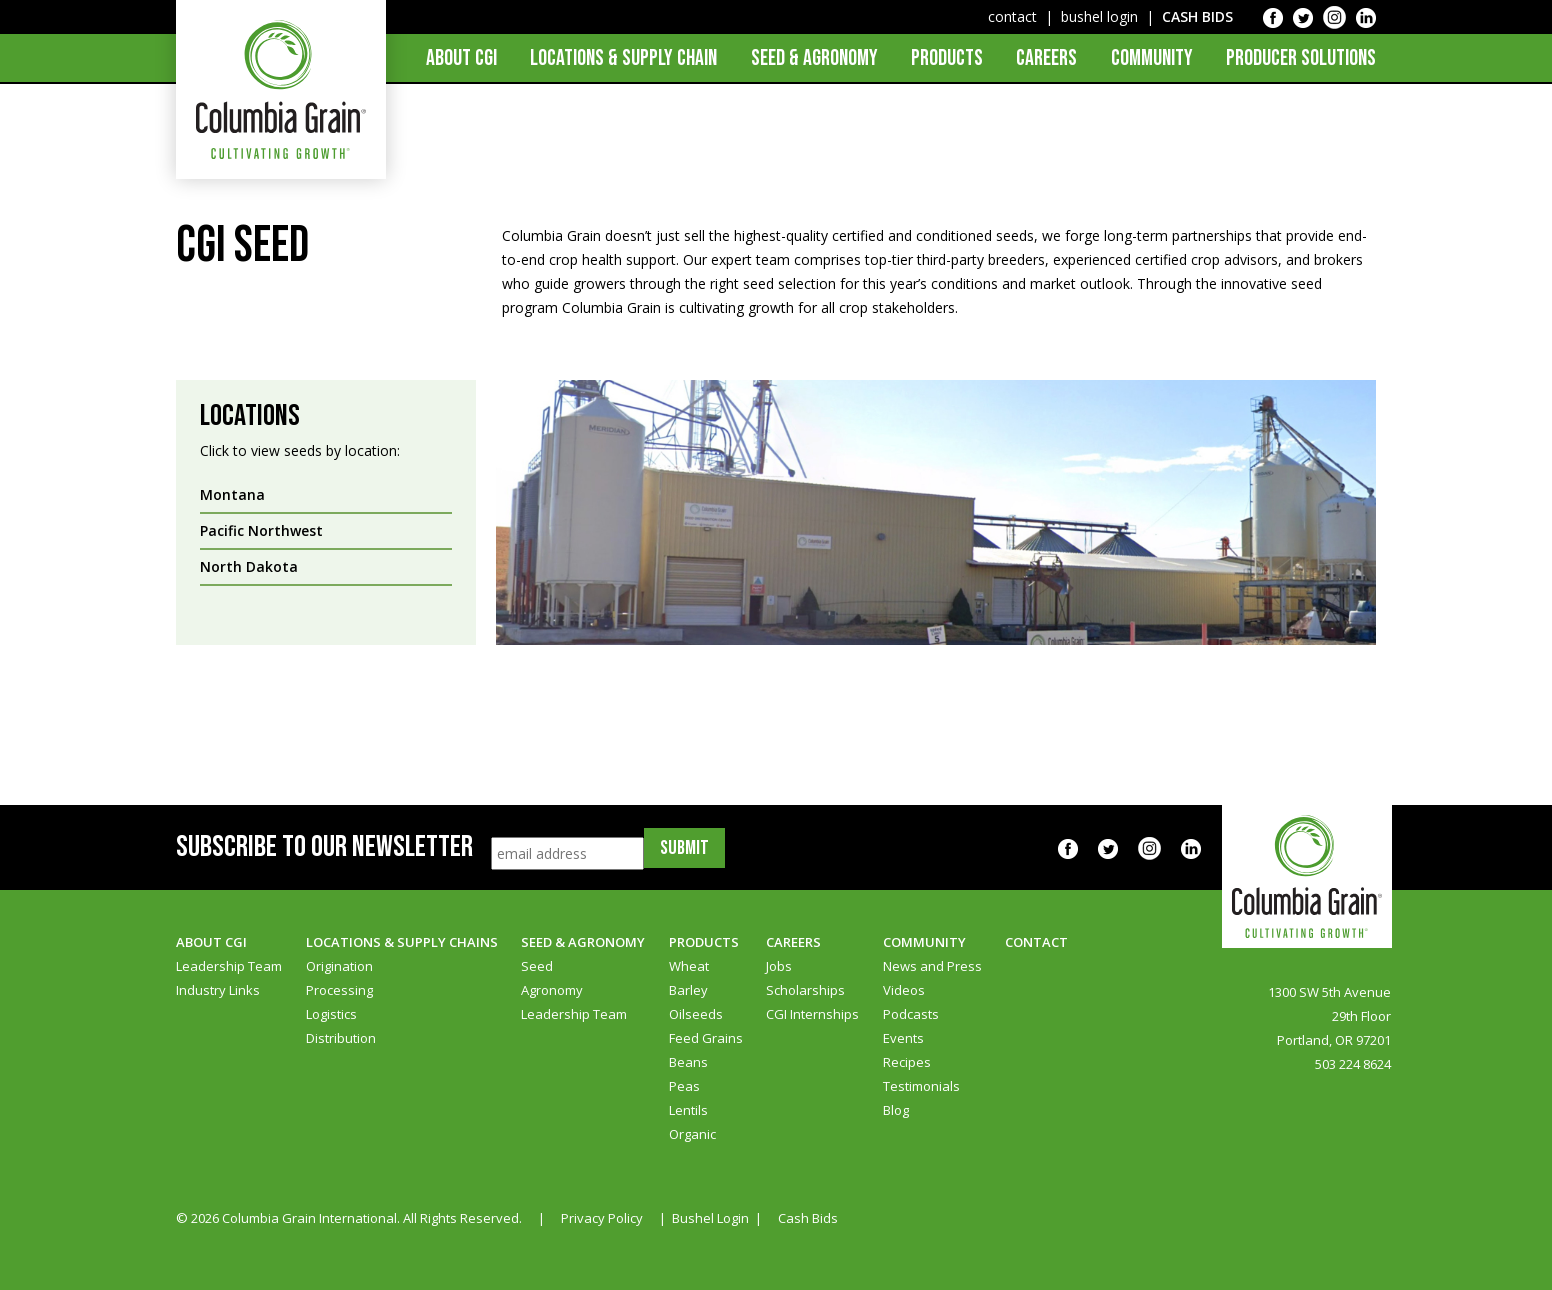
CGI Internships (812, 1014)
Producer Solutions (1301, 58)
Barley (688, 990)
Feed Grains (706, 1038)
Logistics (331, 1014)
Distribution (341, 1038)
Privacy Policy (602, 1218)
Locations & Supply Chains (402, 942)
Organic (692, 1134)
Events (903, 1038)
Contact (1036, 942)
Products (947, 58)
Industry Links (218, 990)
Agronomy (552, 990)
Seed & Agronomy (814, 58)
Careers (1046, 58)
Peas (684, 1086)
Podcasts (911, 1014)
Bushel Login (710, 1218)
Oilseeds (696, 1014)
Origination (339, 966)
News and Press (932, 966)
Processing (339, 990)
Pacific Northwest (261, 530)
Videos (904, 990)
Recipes (907, 1062)
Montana (232, 494)
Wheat (689, 966)
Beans (688, 1062)
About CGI (461, 58)
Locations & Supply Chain (623, 58)
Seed (537, 966)
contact (1012, 16)
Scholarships (805, 990)
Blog (896, 1110)
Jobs (779, 966)
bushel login (1099, 16)
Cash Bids (808, 1218)
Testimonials (921, 1086)
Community (1152, 58)
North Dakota (249, 566)
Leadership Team (229, 966)
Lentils (688, 1110)
